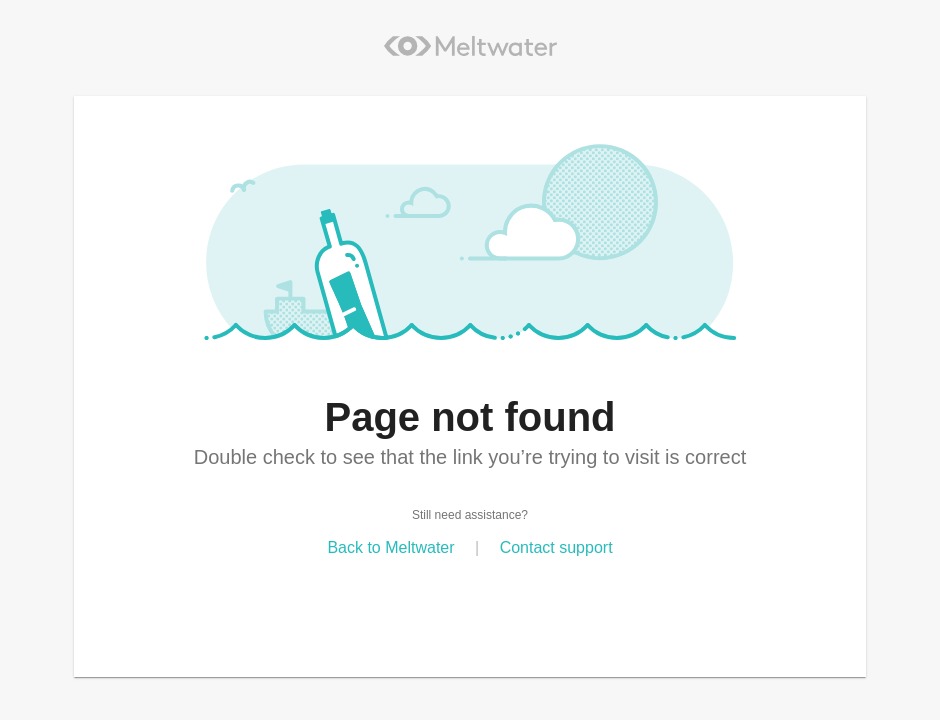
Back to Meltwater (390, 547)
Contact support (556, 547)
